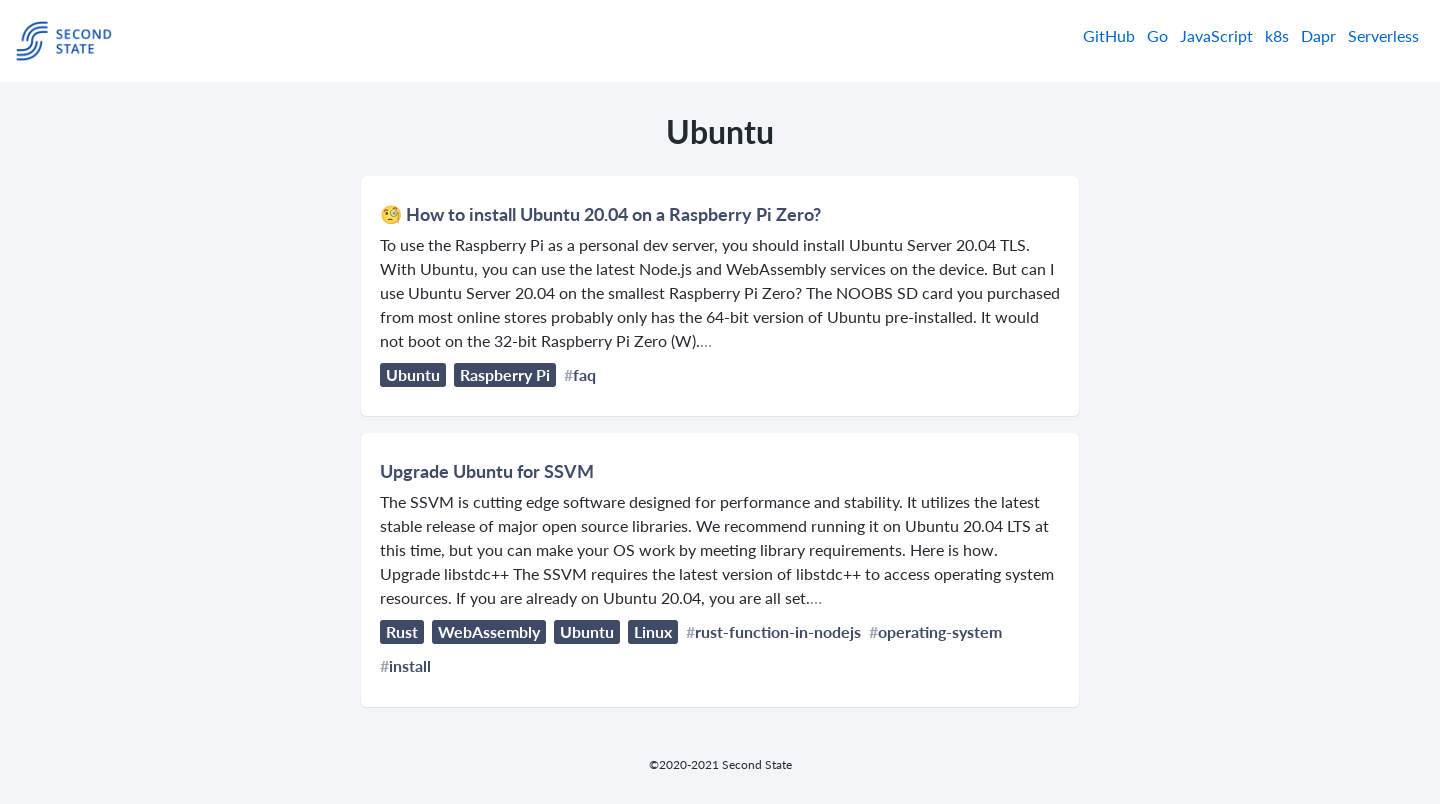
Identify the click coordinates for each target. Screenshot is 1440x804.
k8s (1277, 35)
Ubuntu (413, 374)
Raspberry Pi (505, 374)
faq (584, 374)
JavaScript (1216, 35)
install (410, 665)
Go (1157, 35)
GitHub (1109, 35)
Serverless (1383, 35)
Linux (653, 631)
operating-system (940, 631)
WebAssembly (489, 631)
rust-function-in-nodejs (778, 631)
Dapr (1318, 35)
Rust (402, 631)
